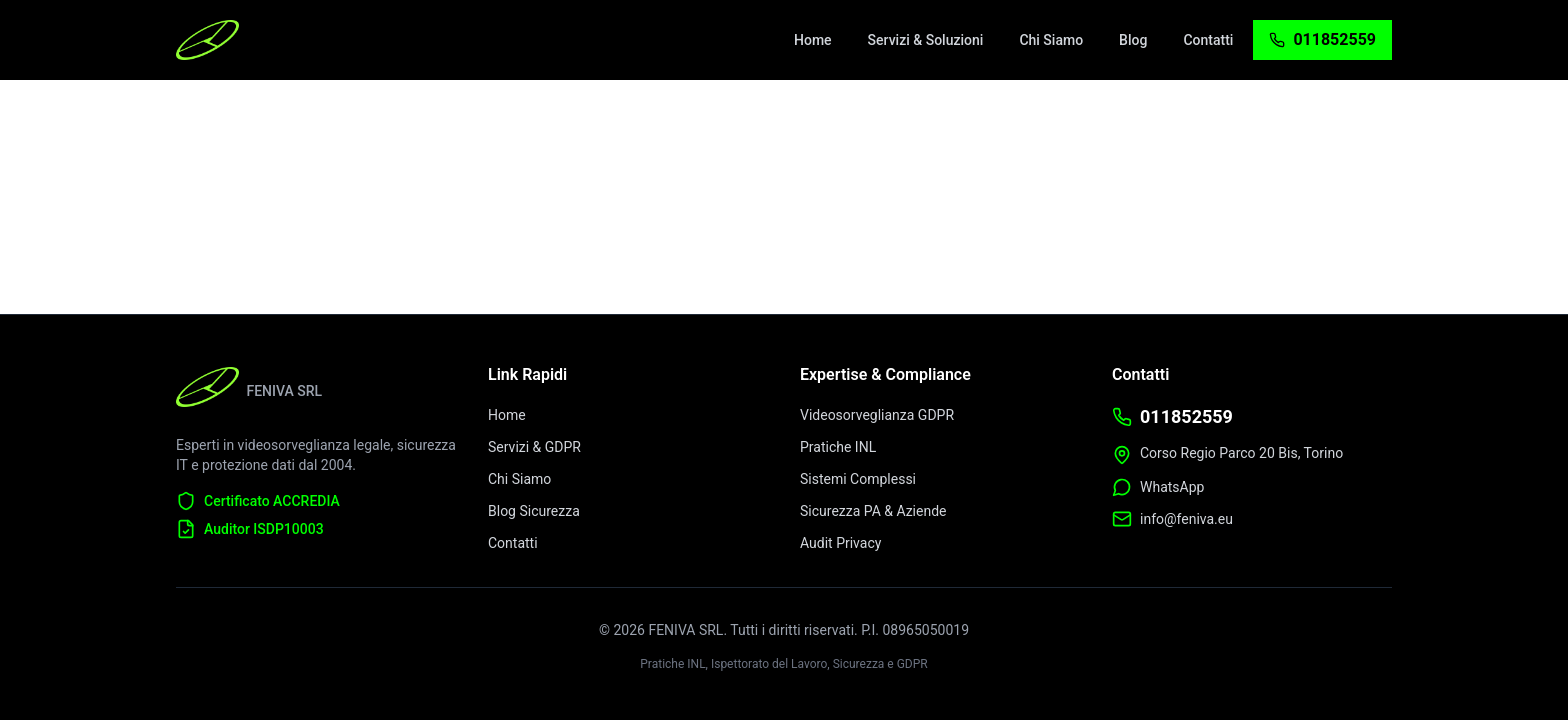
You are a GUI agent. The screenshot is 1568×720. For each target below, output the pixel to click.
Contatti (513, 543)
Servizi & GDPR (534, 447)
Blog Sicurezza (534, 511)
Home (507, 415)
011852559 (1186, 416)
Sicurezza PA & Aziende (873, 511)
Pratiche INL (838, 447)
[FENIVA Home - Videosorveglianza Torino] (207, 40)
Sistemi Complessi (858, 479)
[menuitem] (813, 40)
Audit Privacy (840, 543)
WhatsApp (1172, 487)
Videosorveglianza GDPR (877, 415)
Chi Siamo (519, 479)
